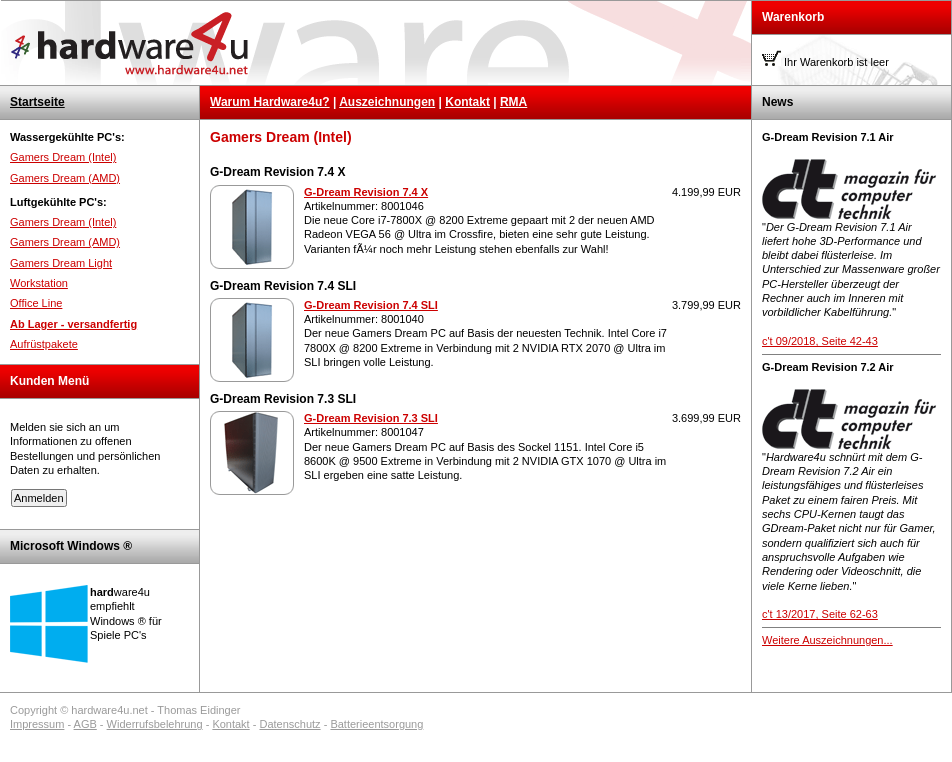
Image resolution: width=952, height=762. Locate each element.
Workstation (39, 283)
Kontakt (467, 102)
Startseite (37, 102)
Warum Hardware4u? (270, 102)
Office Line (36, 303)
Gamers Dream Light (61, 263)
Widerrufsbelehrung (155, 724)
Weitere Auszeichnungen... (827, 640)
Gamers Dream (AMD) (65, 178)
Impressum (37, 724)
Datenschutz (289, 724)
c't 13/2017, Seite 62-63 (820, 614)
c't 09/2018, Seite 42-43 (820, 341)
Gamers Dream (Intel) (63, 157)
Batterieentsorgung (376, 724)
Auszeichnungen (387, 102)
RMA (513, 102)
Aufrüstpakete (44, 344)
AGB (85, 724)
